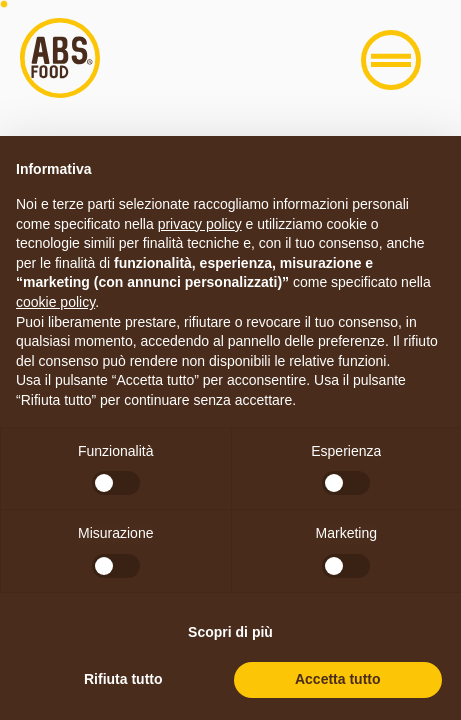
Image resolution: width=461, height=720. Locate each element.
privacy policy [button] (200, 224)
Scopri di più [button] (230, 632)
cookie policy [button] (55, 302)
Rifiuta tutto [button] (123, 679)
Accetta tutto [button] (338, 679)
